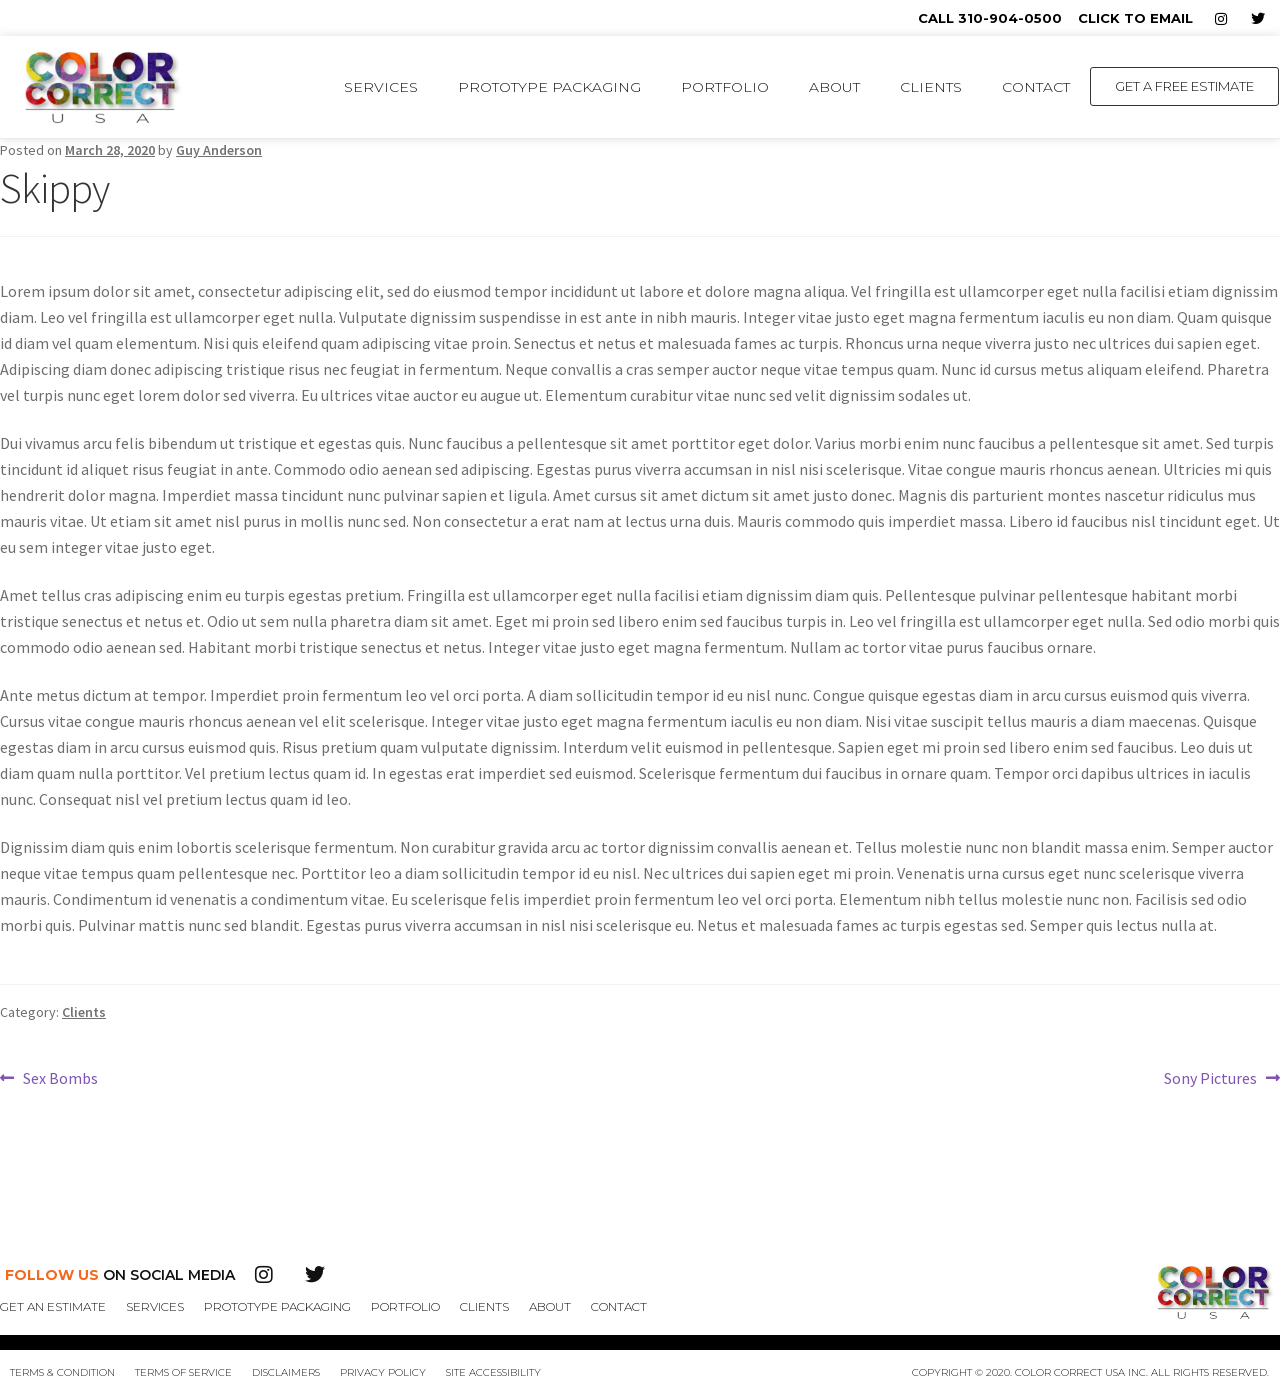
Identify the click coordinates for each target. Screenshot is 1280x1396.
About (834, 87)
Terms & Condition (62, 1372)
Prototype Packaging (549, 87)
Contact (1036, 87)
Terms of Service (183, 1372)
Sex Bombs (60, 1077)
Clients (931, 87)
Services (381, 87)
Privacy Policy (383, 1372)
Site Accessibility (493, 1372)
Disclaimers (286, 1372)
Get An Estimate (53, 1306)
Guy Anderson (219, 150)
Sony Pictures (1210, 1077)
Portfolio (725, 87)
